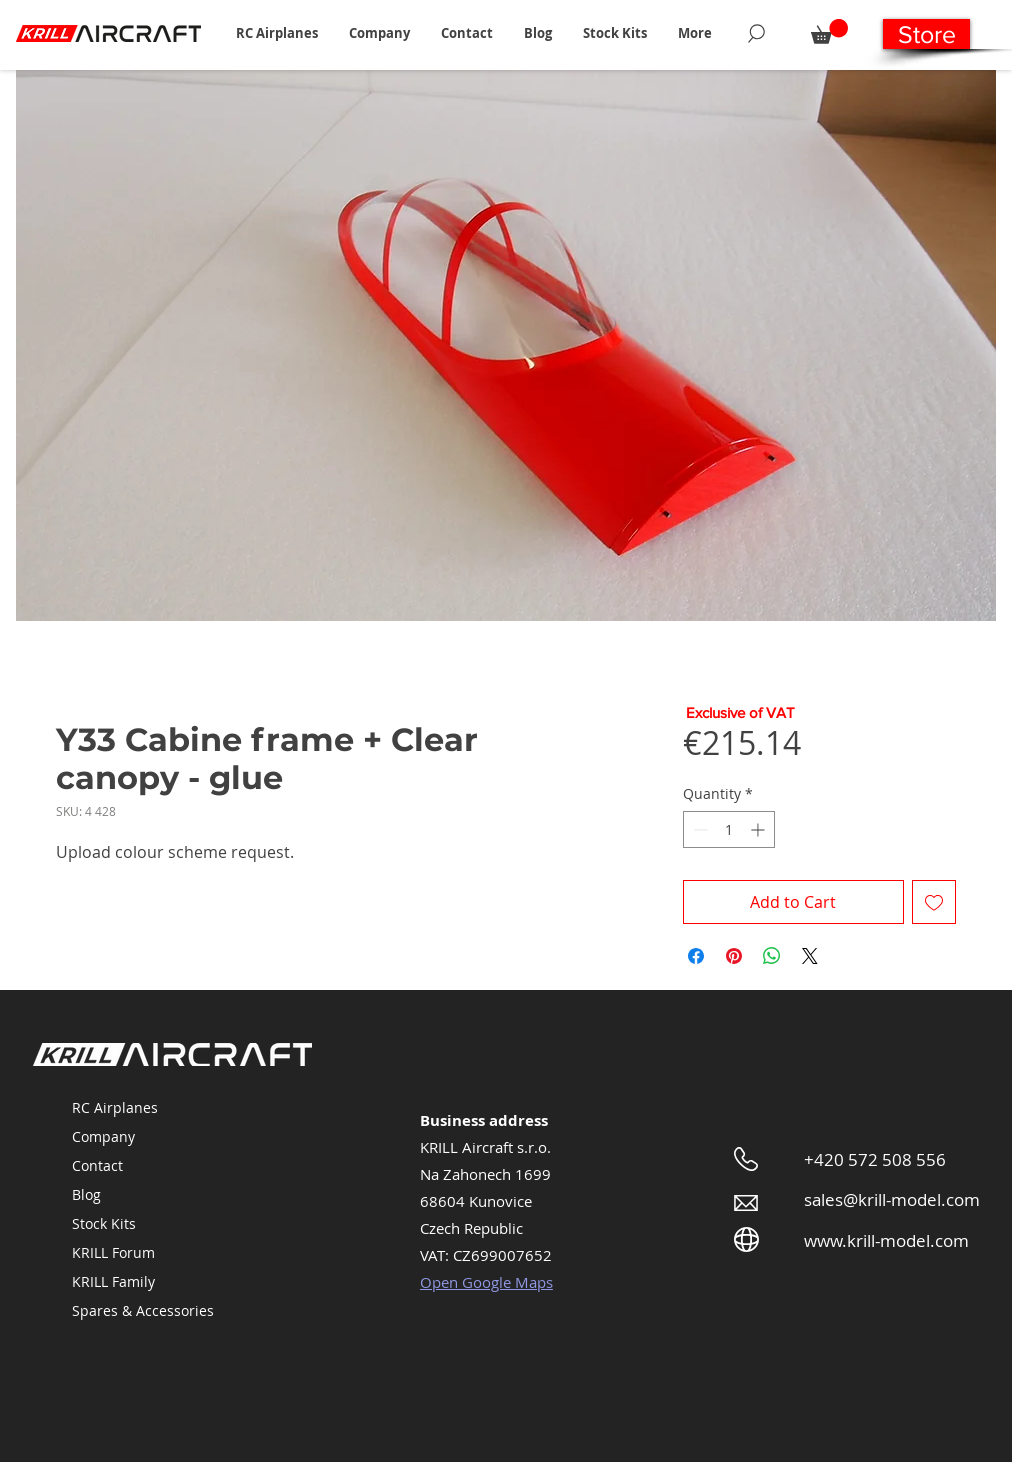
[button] (276, 33)
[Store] (926, 34)
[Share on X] (810, 956)
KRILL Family (113, 1281)
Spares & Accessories (143, 1310)
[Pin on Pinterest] (734, 956)
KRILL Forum (113, 1252)
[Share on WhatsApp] (772, 956)
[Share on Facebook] (696, 956)
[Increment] (759, 829)
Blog (86, 1194)
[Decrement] (698, 829)
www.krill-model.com (886, 1240)
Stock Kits (104, 1223)
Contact (97, 1165)
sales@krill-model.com (892, 1199)
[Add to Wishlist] (934, 902)
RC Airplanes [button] (115, 1107)
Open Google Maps (486, 1282)
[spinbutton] (729, 829)
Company (103, 1136)
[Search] (756, 33)
